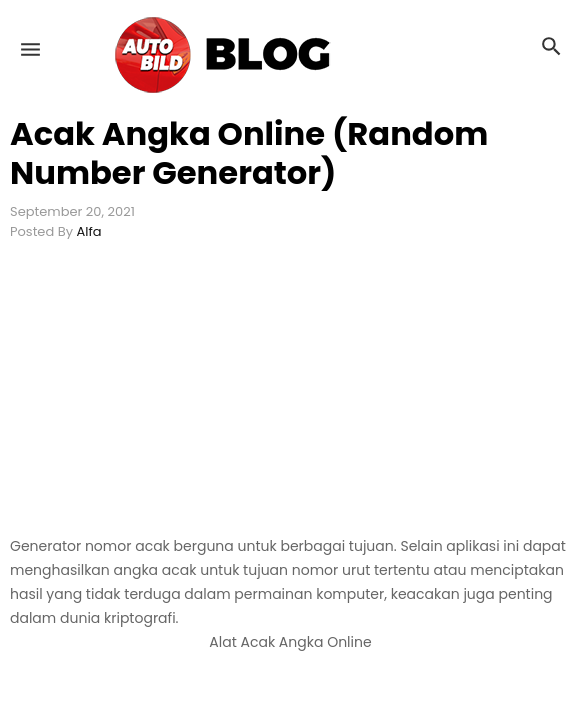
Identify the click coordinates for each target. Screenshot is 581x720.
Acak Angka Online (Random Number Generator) (249, 153)
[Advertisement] (290, 395)
